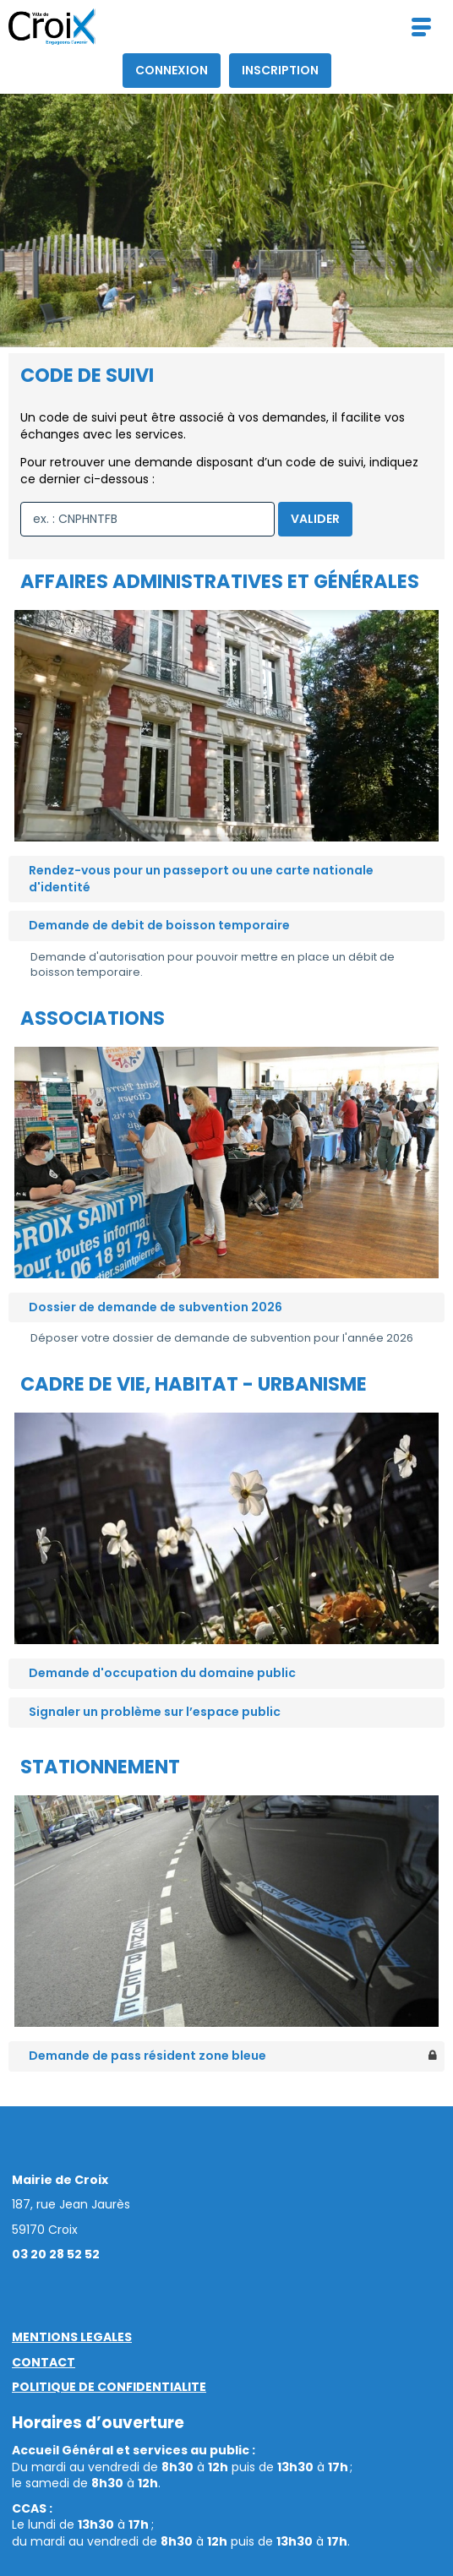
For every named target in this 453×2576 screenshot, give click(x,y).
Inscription (280, 70)
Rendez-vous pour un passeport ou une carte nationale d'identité (201, 879)
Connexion (171, 70)
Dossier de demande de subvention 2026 (155, 1307)
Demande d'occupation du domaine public (162, 1672)
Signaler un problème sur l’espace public (155, 1711)
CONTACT (43, 2362)
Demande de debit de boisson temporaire (159, 925)
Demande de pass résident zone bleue (147, 2055)
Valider (315, 518)
